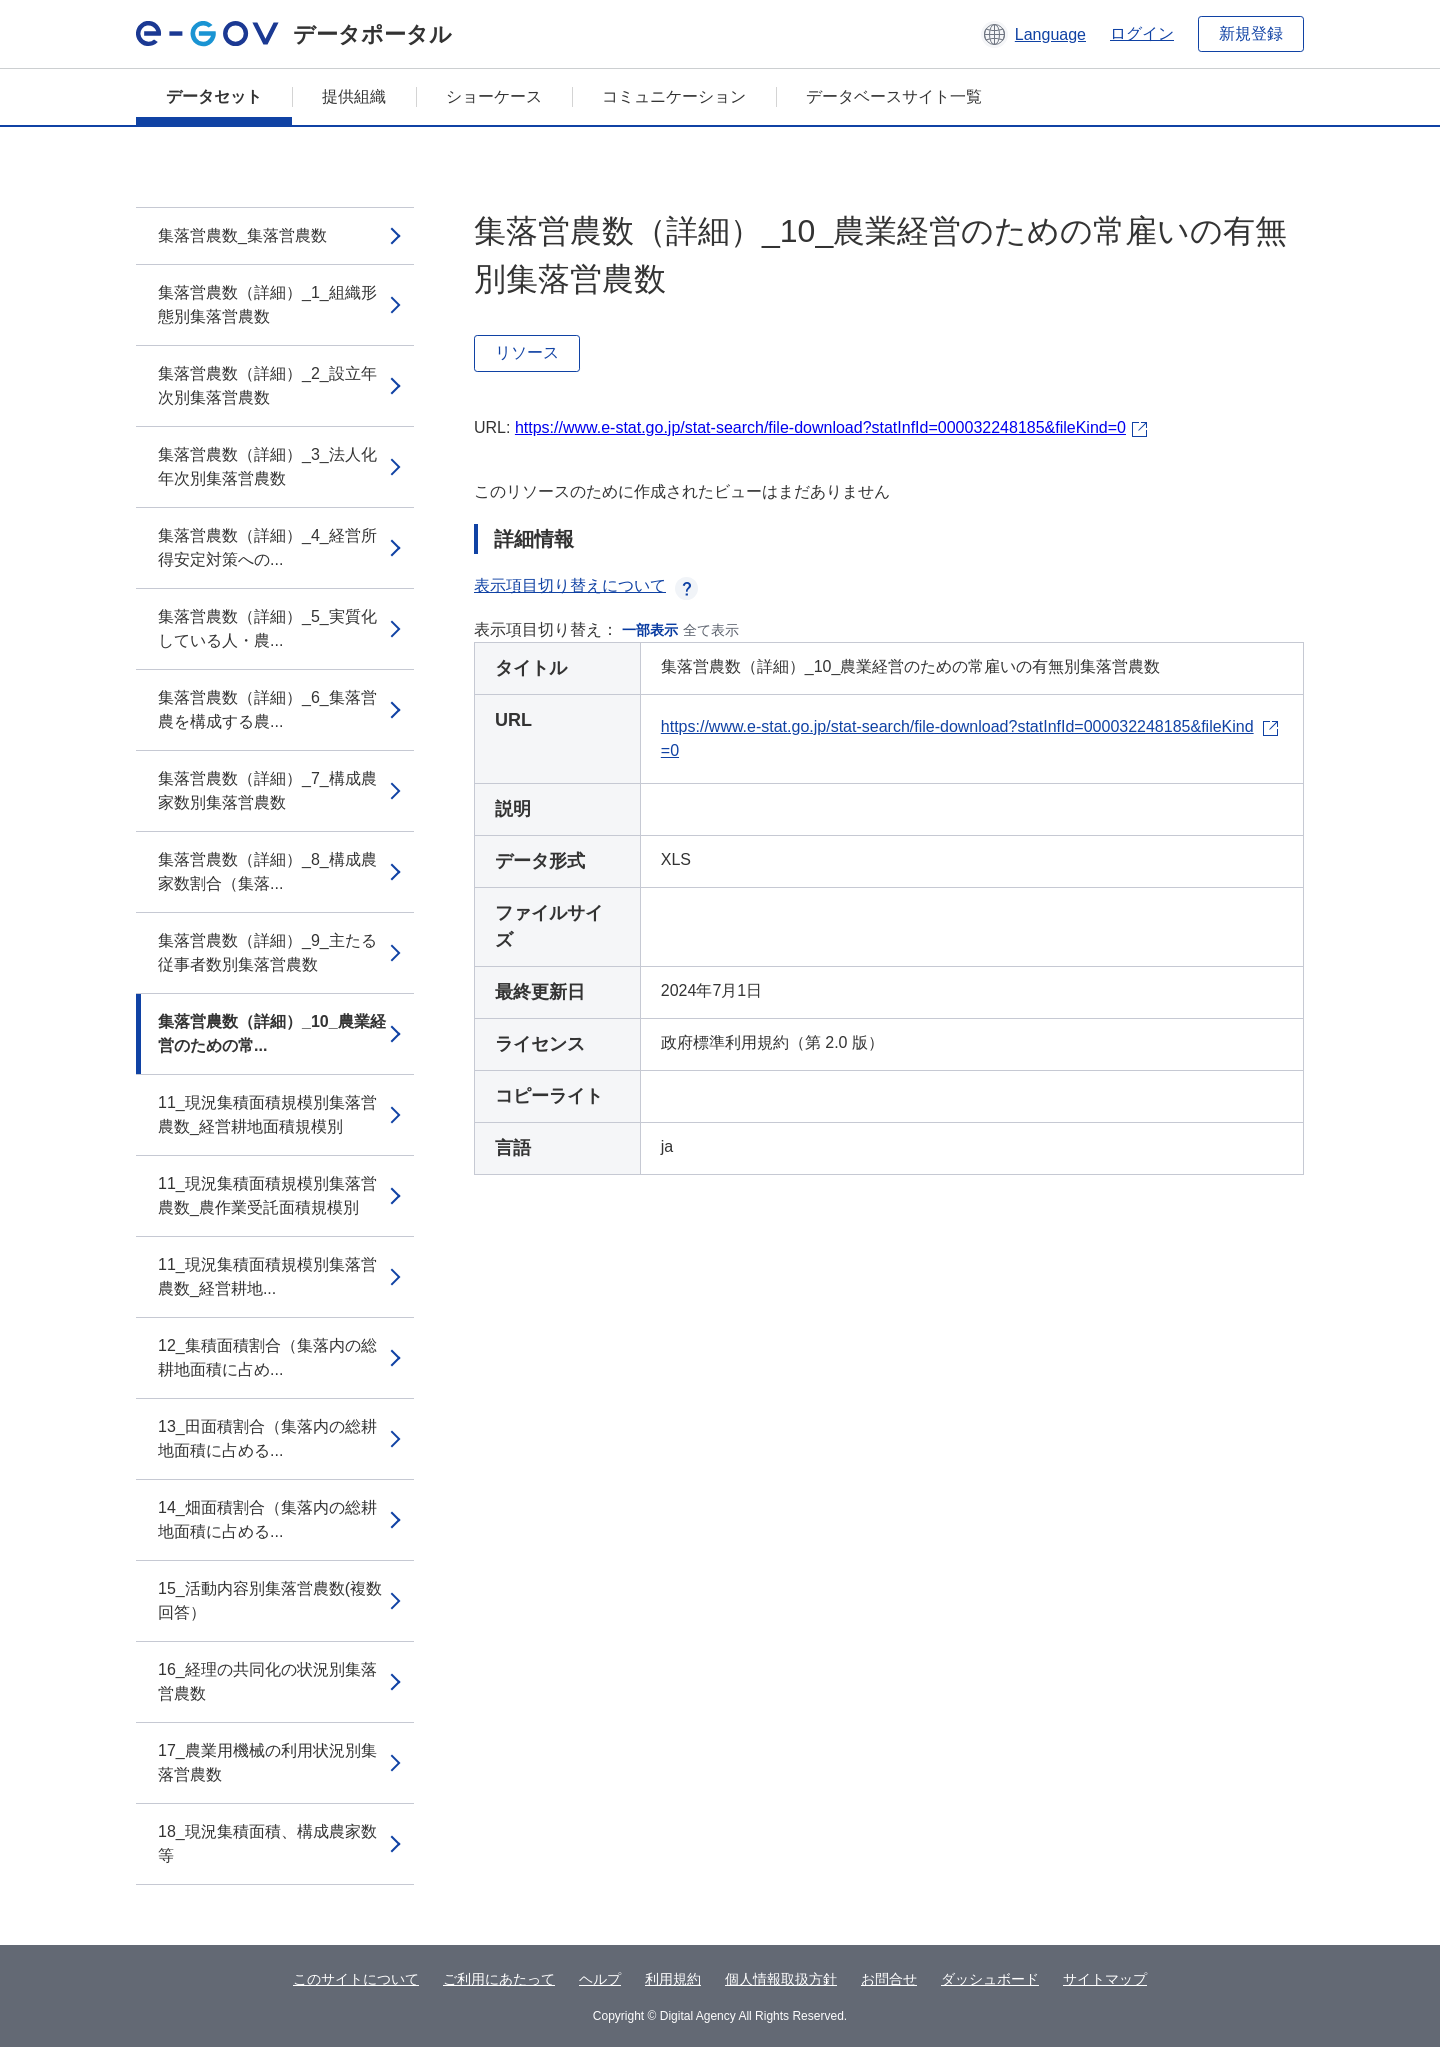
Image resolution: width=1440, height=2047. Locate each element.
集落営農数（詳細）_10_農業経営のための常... (272, 1033)
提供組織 (354, 96)
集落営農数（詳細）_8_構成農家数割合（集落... (267, 871)
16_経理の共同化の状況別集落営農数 (267, 1681)
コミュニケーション (674, 96)
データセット (214, 96)
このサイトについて (356, 1979)
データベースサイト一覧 (894, 96)
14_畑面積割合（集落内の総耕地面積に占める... (267, 1519)
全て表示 (711, 630)
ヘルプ (600, 1979)
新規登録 (1251, 33)
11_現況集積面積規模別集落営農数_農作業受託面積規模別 (267, 1195)
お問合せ (889, 1979)
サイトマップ (1105, 1979)
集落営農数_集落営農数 (242, 235)
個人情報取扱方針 (781, 1979)
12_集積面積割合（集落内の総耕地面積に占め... (267, 1357)
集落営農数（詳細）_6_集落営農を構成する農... (267, 709)
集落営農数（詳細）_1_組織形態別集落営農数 (267, 304)
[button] (1033, 34)
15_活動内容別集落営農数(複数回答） (270, 1600)
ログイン (1142, 33)
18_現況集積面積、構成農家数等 (267, 1843)
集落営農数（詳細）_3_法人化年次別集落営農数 (267, 466)
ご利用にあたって (499, 1979)
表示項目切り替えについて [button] (586, 585)
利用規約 (673, 1979)
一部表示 (650, 630)
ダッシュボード (990, 1979)
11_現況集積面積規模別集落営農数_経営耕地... (267, 1276)
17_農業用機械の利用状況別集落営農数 (267, 1762)
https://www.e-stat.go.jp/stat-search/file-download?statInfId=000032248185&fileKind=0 (820, 427)
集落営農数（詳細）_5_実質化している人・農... (267, 628)
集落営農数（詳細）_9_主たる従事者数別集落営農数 (267, 952)
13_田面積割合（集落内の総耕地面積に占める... (267, 1438)
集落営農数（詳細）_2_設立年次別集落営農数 (267, 385)
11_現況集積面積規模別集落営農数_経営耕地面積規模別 (267, 1114)
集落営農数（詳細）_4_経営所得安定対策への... (267, 547)
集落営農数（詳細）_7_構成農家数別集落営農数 (267, 790)
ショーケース (494, 96)
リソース (527, 352)
